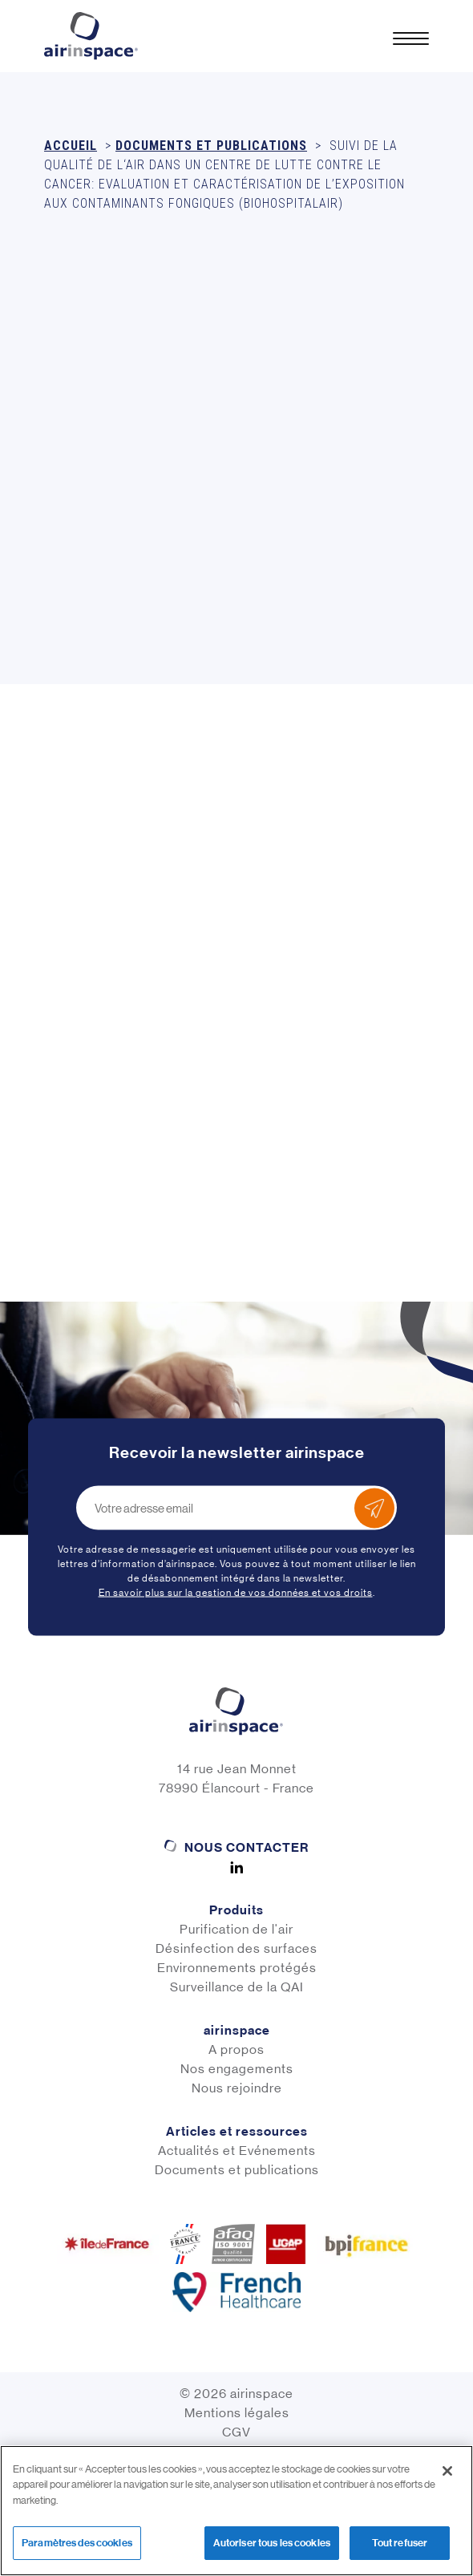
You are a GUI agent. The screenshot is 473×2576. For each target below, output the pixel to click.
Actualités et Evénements (237, 2150)
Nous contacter (246, 1847)
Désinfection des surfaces (236, 1948)
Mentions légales (236, 2412)
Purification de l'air (236, 1929)
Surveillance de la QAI (237, 1987)
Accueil (70, 145)
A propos (236, 2049)
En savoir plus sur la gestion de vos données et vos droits (236, 1592)
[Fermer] (447, 2471)
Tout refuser (400, 2543)
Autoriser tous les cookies (271, 2543)
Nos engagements (236, 2068)
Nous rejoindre (237, 2088)
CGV (236, 2432)
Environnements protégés (237, 1967)
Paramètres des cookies (77, 2543)
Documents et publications (211, 145)
